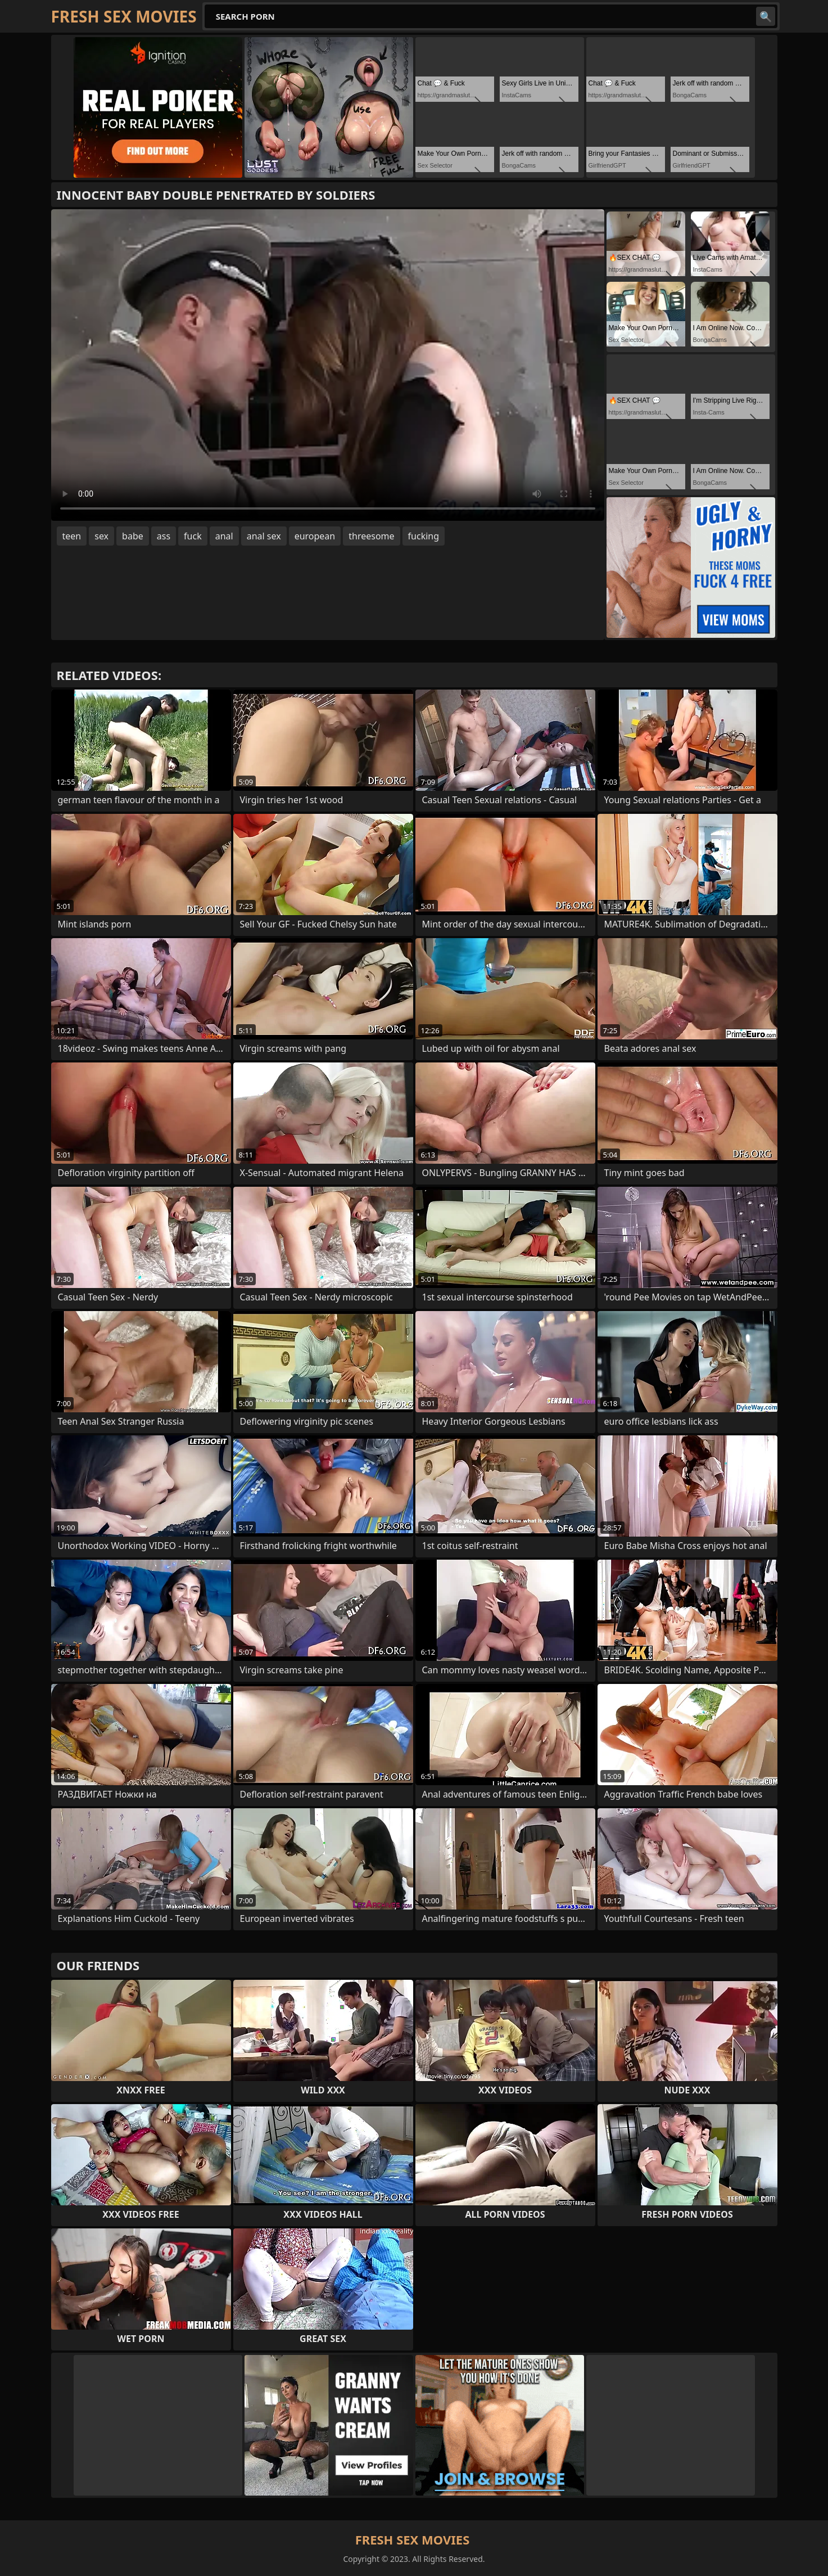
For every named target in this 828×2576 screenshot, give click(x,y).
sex (101, 536)
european (315, 536)
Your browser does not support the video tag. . (327, 365)
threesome (371, 536)
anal (224, 536)
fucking (423, 536)
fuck (193, 536)
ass (163, 536)
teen (72, 536)
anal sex (264, 536)
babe (132, 536)
